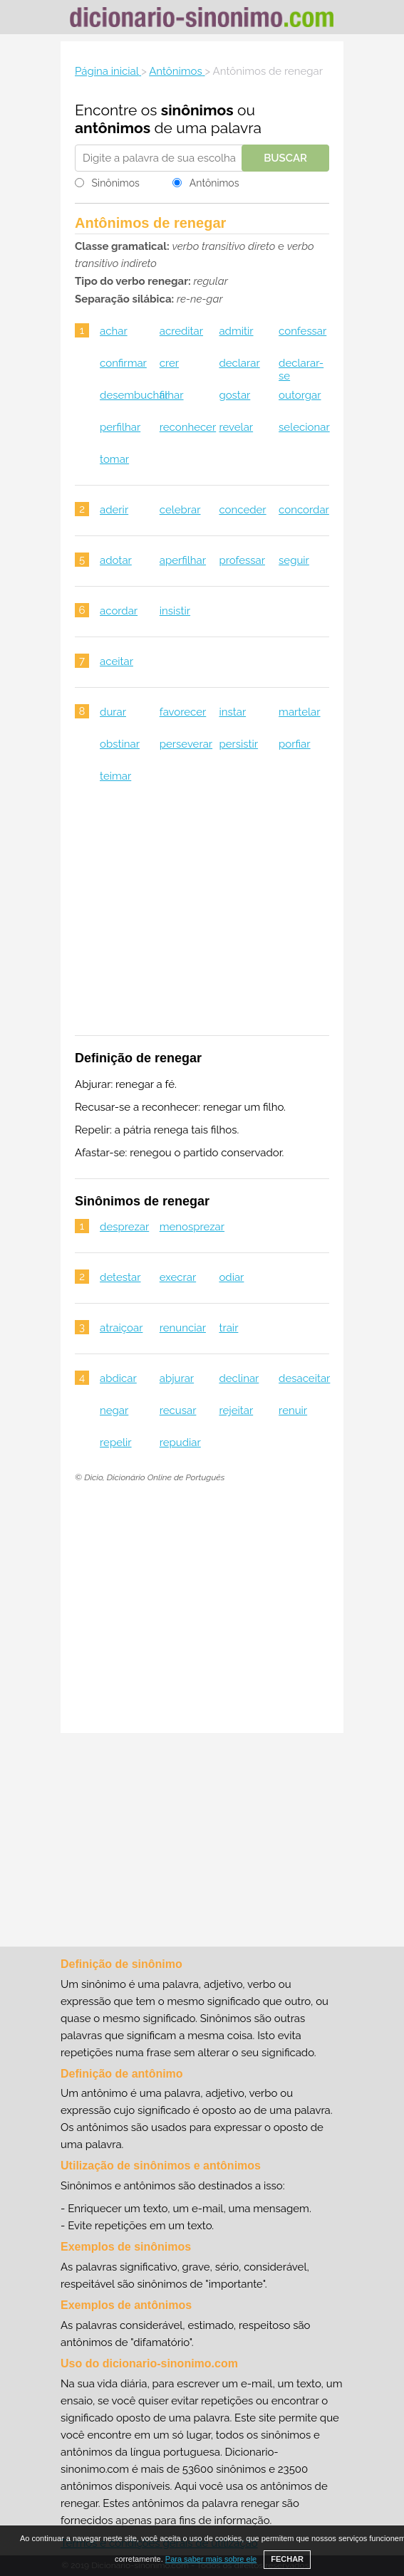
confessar (302, 331)
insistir (175, 610)
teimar (115, 776)
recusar (178, 1410)
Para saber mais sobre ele (211, 2559)
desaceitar (304, 1378)
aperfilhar (183, 560)
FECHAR (287, 2559)
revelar (236, 427)
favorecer (183, 712)
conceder (242, 509)
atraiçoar (121, 1327)
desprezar (124, 1226)
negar (114, 1410)
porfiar (294, 744)
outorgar (300, 395)
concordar (304, 509)
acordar (119, 610)
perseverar (186, 744)
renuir (293, 1410)
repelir (116, 1442)
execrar (178, 1277)
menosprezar (192, 1226)
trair (228, 1327)
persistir (238, 744)
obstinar (120, 744)
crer (169, 363)
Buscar (285, 158)
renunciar (183, 1327)
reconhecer (188, 427)
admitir (236, 331)
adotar (116, 560)
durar (113, 712)
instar (232, 712)
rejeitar (236, 1410)
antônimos (112, 128)
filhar (172, 395)
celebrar (180, 509)
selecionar (304, 427)
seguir (294, 560)
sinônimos (197, 110)
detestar (120, 1277)
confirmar (123, 363)
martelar (299, 712)
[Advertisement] (202, 918)
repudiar (180, 1442)
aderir (114, 509)
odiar (231, 1277)
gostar (234, 395)
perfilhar (120, 427)
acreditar (181, 331)
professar (242, 560)
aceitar (116, 661)
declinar (239, 1378)
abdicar (118, 1378)
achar (114, 331)
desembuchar (134, 395)
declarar (239, 363)
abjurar (177, 1378)
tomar (114, 459)
